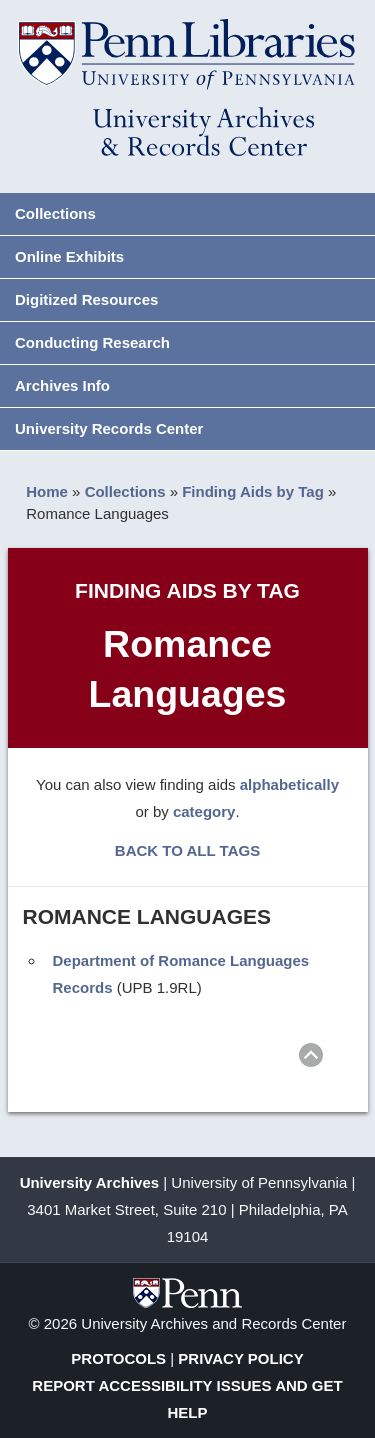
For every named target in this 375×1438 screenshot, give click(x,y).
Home (47, 491)
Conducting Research (92, 342)
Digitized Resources (86, 299)
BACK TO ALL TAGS (187, 850)
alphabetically (289, 784)
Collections (55, 213)
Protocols (118, 1358)
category (204, 811)
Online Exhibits (69, 256)
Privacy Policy (240, 1358)
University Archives (90, 1182)
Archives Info (62, 385)
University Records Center (109, 428)
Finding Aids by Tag (253, 491)
